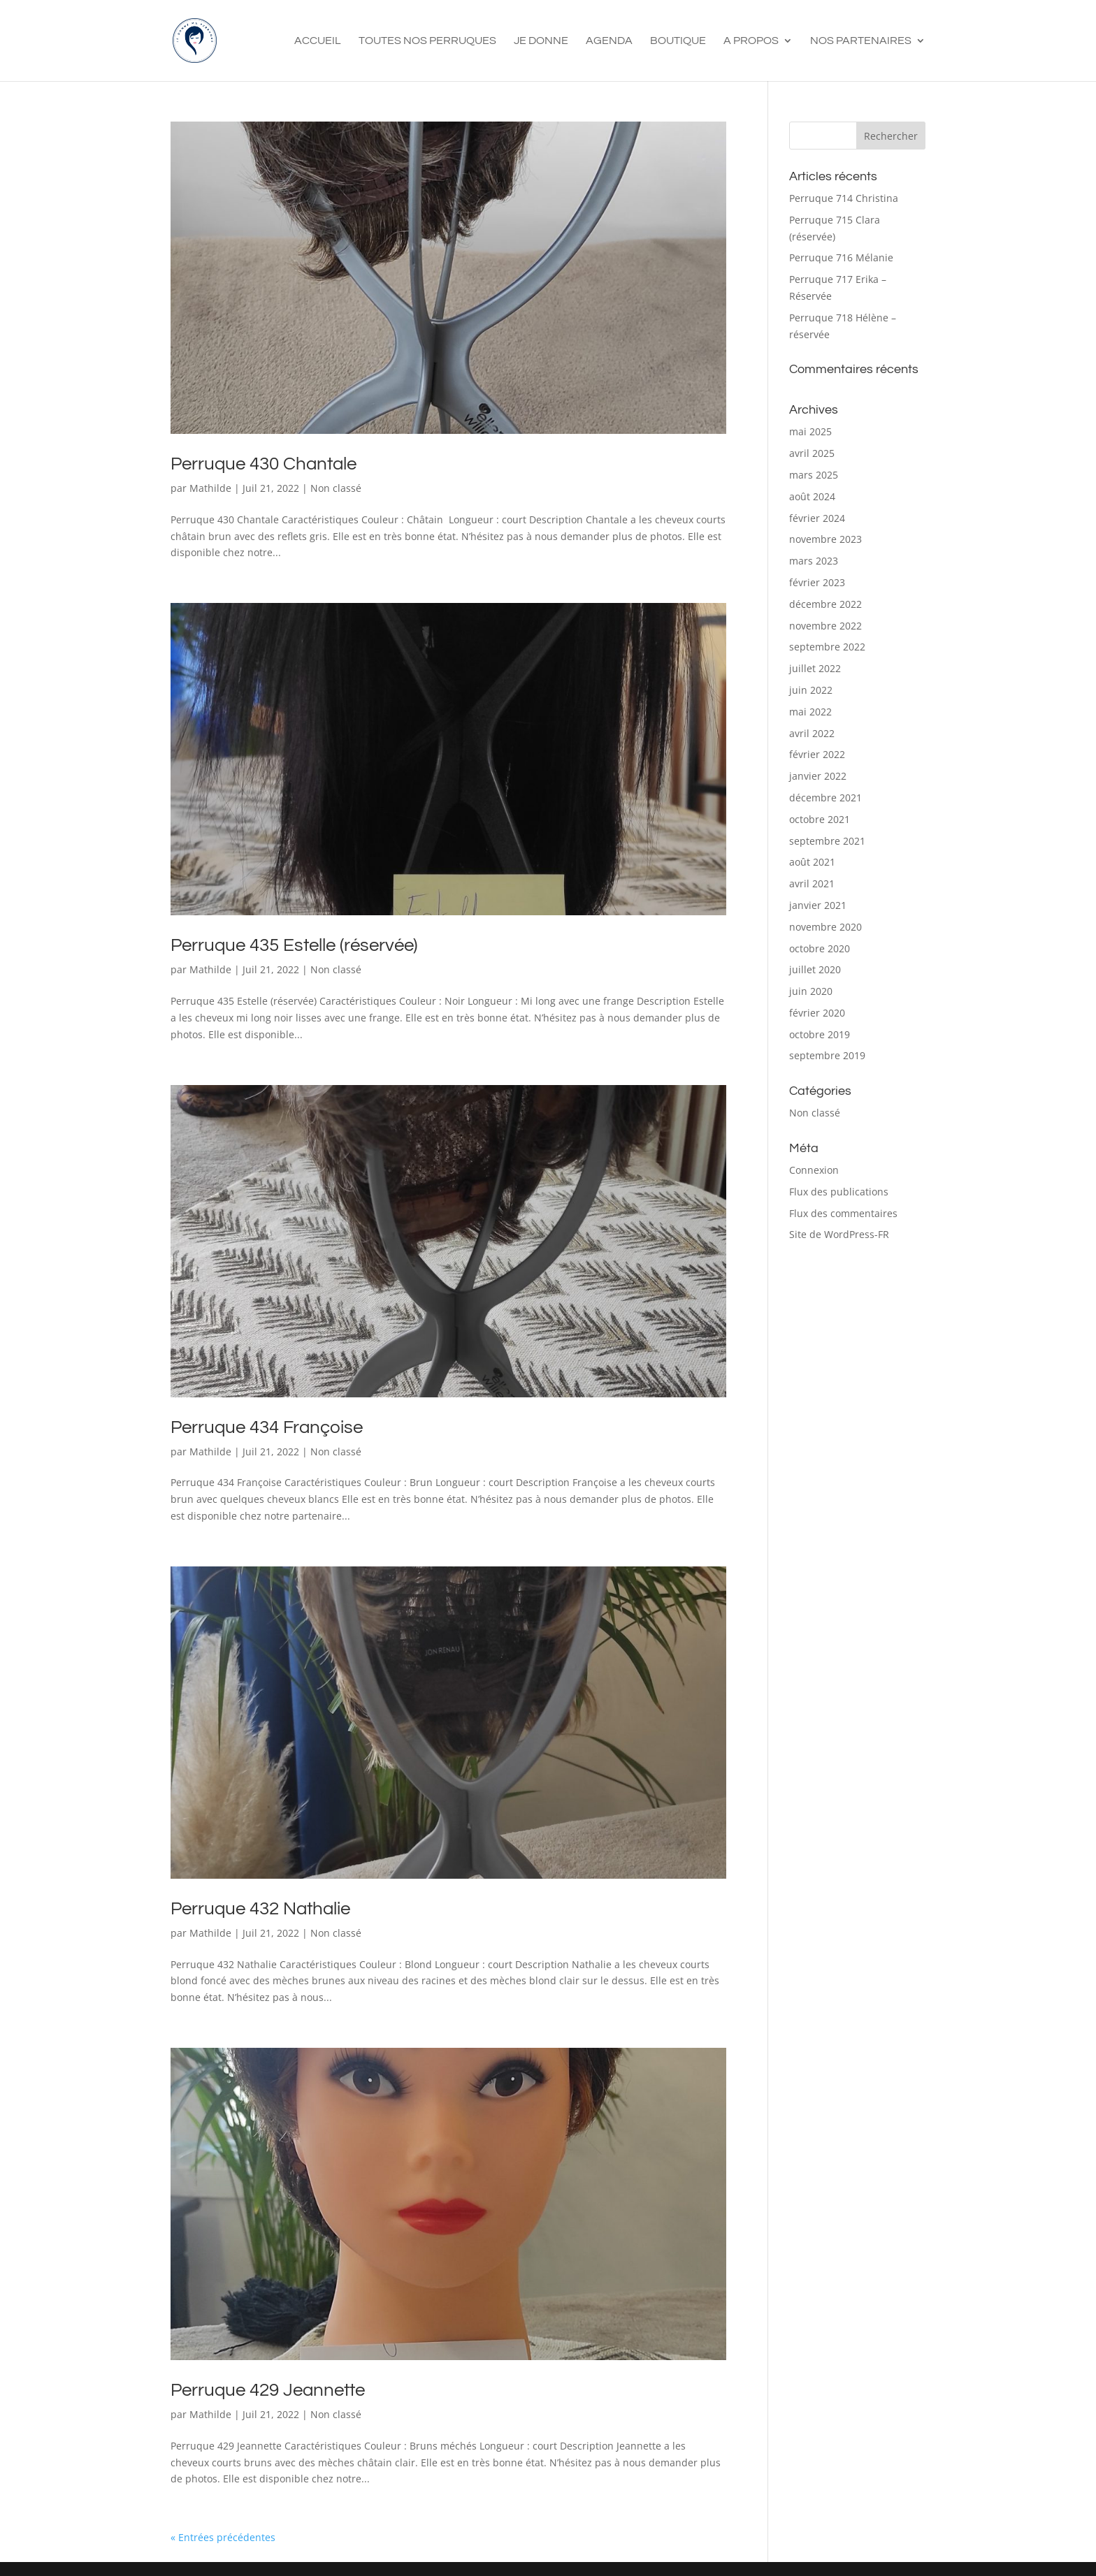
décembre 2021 (825, 797)
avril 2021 (812, 883)
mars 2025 (813, 474)
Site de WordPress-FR (839, 1234)
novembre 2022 (825, 625)
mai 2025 (810, 431)
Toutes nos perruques (427, 41)
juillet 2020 (815, 969)
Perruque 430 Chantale (263, 464)
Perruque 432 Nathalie (260, 1909)
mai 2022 (810, 711)
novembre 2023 (825, 539)
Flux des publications (838, 1191)
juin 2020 (810, 991)
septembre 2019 (827, 1055)
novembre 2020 (825, 926)
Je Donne (541, 41)
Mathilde (210, 488)
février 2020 (817, 1012)
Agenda (609, 41)
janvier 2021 (817, 905)
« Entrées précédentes (223, 2537)
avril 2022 (812, 733)
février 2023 (817, 582)
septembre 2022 (827, 646)
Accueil (317, 41)
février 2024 (817, 518)
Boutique (678, 41)
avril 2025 (812, 453)
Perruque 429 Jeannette (268, 2390)
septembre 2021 (827, 840)
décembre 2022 (825, 604)
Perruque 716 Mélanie (841, 257)
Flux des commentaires (843, 1213)
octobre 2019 (819, 1034)
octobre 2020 (819, 948)
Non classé (335, 488)
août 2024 (812, 496)
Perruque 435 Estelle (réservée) (294, 945)
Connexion (814, 1170)
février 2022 (817, 754)
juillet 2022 (815, 668)
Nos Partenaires (860, 41)
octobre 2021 (819, 819)
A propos (751, 41)
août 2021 (812, 861)
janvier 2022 (817, 776)
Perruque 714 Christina (843, 198)
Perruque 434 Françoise (267, 1427)
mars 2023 (813, 560)
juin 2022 (810, 690)
